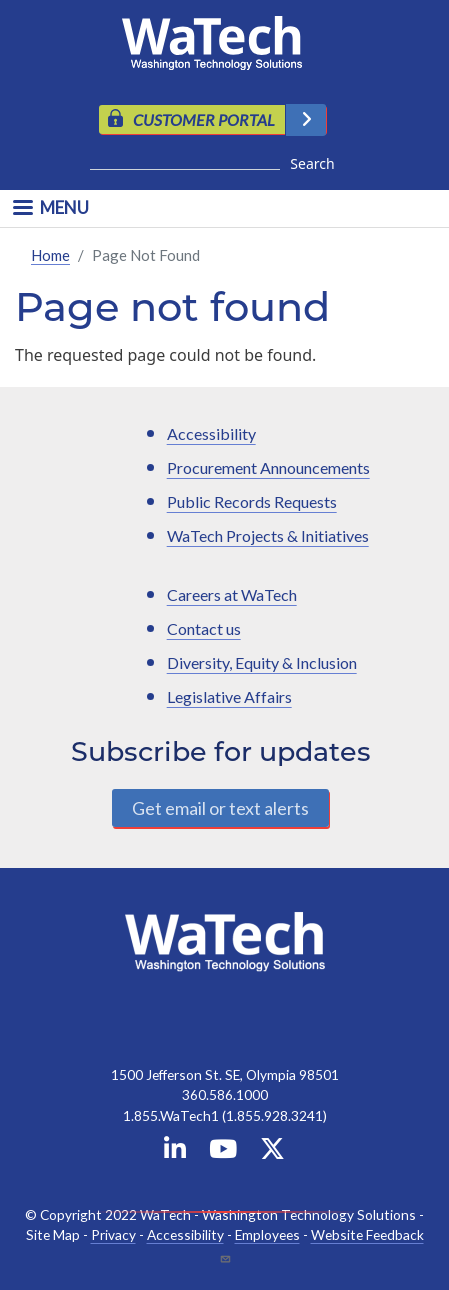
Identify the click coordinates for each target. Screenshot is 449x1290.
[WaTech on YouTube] (223, 1152)
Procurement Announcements (268, 467)
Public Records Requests (252, 501)
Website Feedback (367, 1234)
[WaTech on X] (272, 1152)
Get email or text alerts (220, 808)
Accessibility (211, 433)
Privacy (113, 1234)
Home (50, 255)
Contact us (204, 628)
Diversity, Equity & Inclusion (262, 662)
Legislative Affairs (229, 696)
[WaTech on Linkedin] (175, 1152)
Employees (267, 1234)
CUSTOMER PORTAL (204, 119)
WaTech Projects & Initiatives (268, 535)
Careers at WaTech (232, 594)
